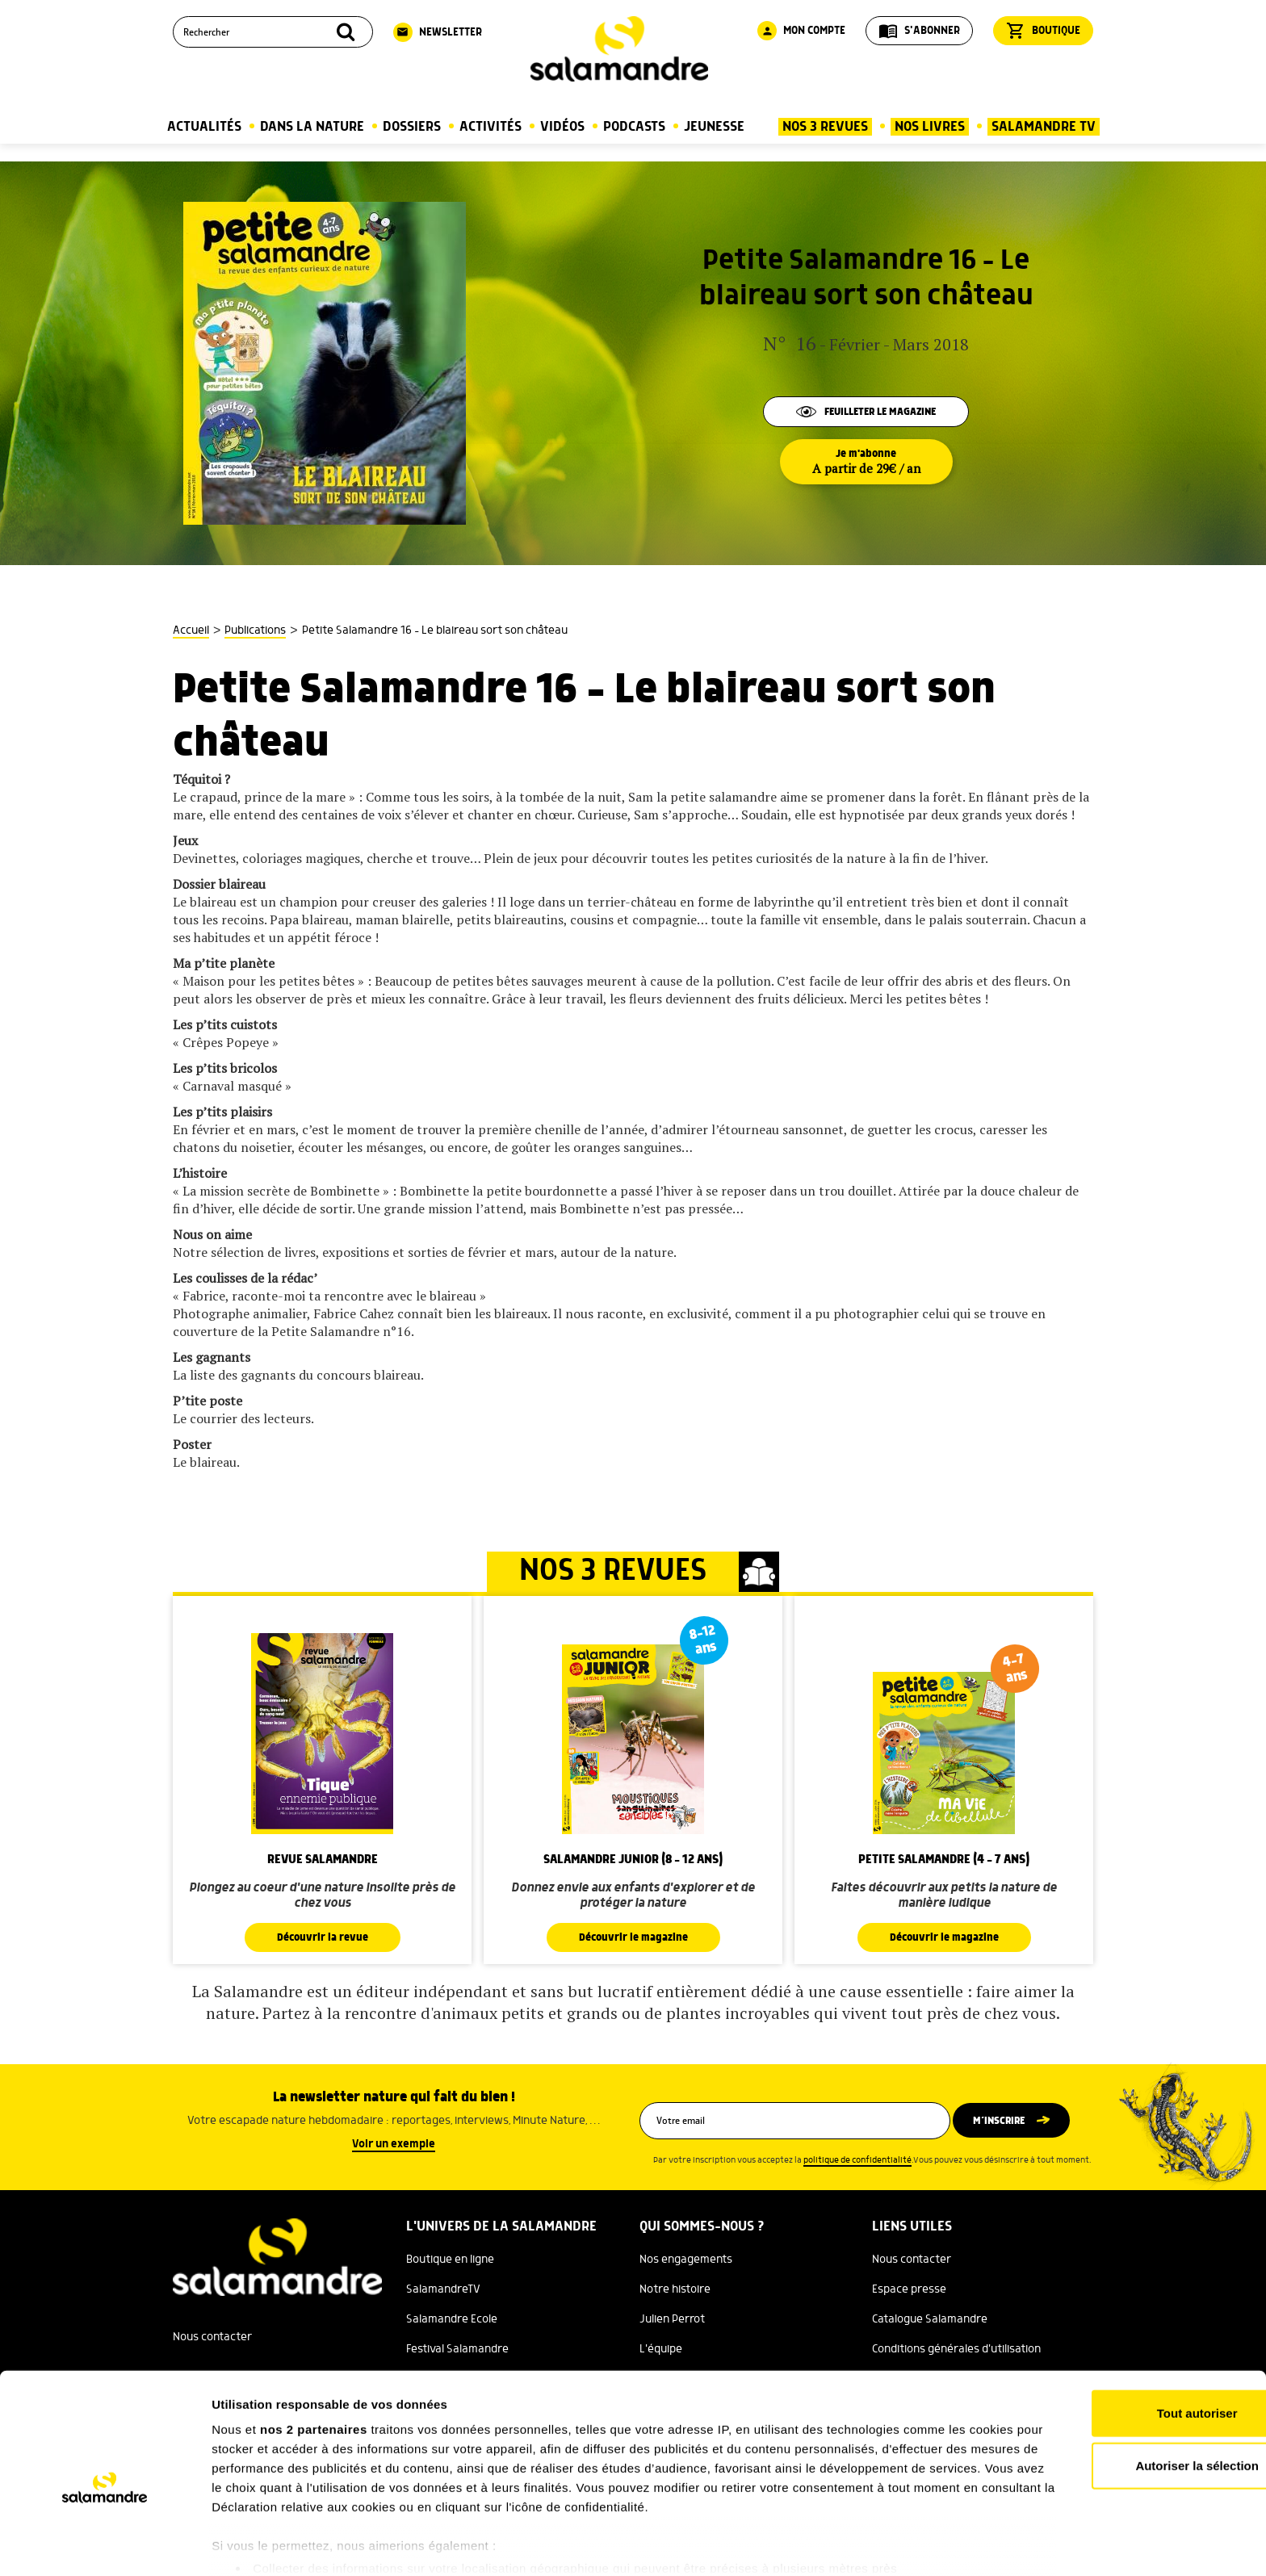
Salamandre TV (1043, 127)
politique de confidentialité (857, 2160)
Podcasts (634, 127)
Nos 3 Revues (825, 127)
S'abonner (919, 30)
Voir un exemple (393, 2144)
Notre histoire (675, 2289)
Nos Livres (930, 127)
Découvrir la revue (322, 1937)
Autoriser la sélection (1131, 2395)
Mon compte (801, 30)
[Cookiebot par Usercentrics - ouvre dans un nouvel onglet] (104, 2544)
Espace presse (909, 2289)
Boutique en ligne (450, 2259)
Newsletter (437, 32)
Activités (490, 127)
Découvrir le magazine (633, 1937)
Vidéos (562, 127)
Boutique (1043, 30)
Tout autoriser (1131, 2342)
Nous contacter (911, 2259)
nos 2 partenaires (313, 2358)
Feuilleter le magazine (866, 410)
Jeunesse (714, 127)
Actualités (204, 127)
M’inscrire (1006, 2120)
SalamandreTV (443, 2289)
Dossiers (412, 127)
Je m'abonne (866, 461)
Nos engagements (685, 2259)
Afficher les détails (889, 2544)
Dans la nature (312, 127)
